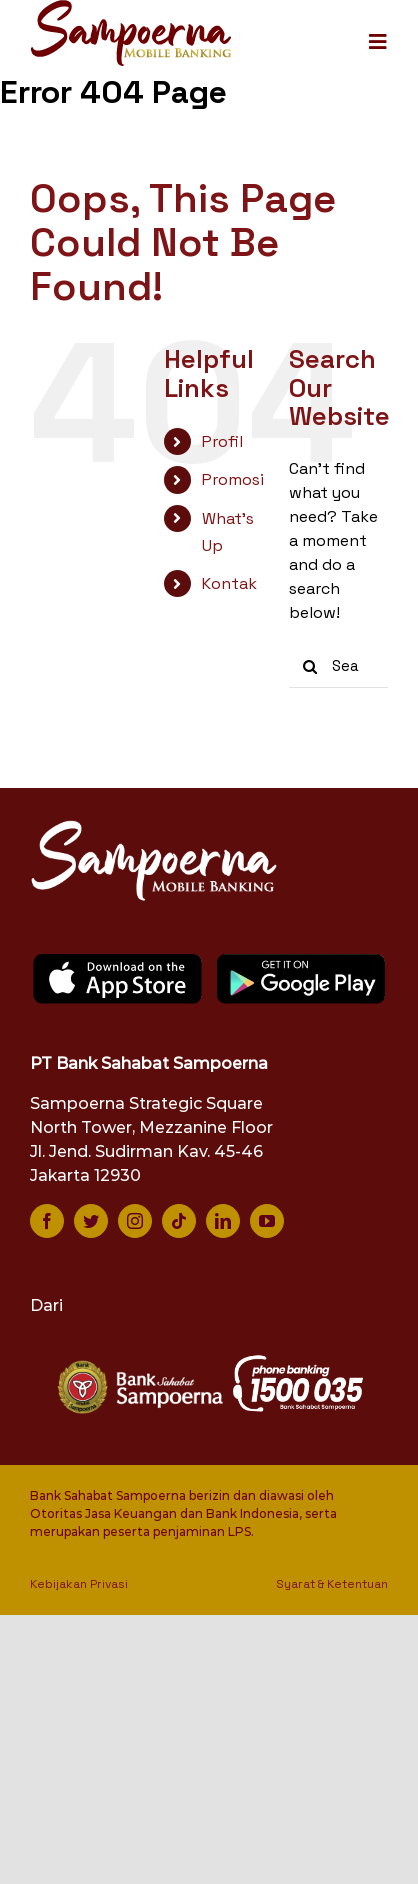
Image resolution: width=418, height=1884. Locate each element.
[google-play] (301, 959)
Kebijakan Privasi (79, 1584)
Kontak (229, 583)
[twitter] (91, 1221)
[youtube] (267, 1221)
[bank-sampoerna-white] (138, 1361)
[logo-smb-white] (155, 825)
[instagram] (135, 1221)
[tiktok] (179, 1221)
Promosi (233, 479)
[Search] (310, 666)
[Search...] (338, 666)
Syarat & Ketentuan (332, 1584)
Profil (222, 441)
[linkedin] (223, 1221)
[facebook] (47, 1221)
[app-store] (117, 959)
